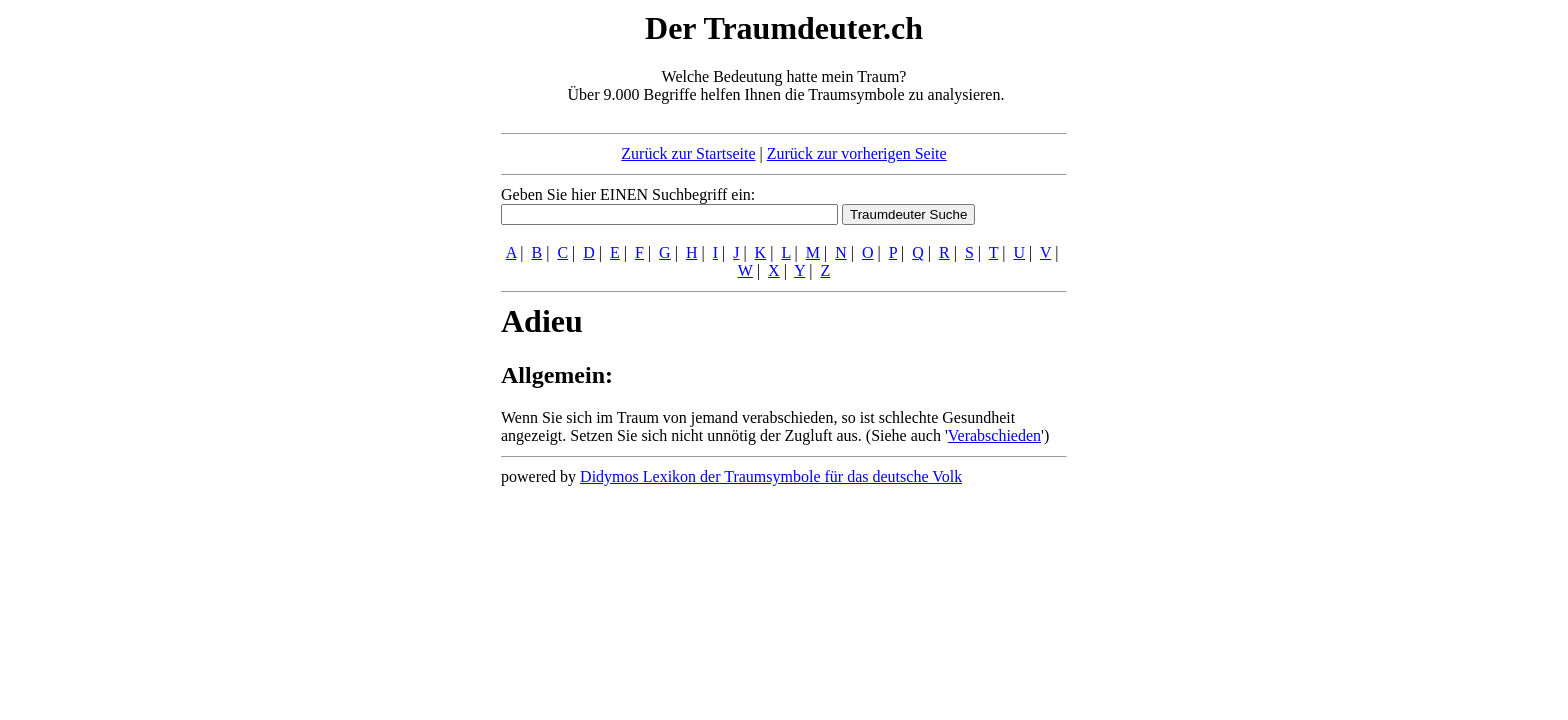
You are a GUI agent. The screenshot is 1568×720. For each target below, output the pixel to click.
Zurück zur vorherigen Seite (857, 153)
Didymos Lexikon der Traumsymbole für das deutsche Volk (771, 476)
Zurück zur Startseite (688, 153)
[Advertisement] (379, 308)
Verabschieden (994, 435)
